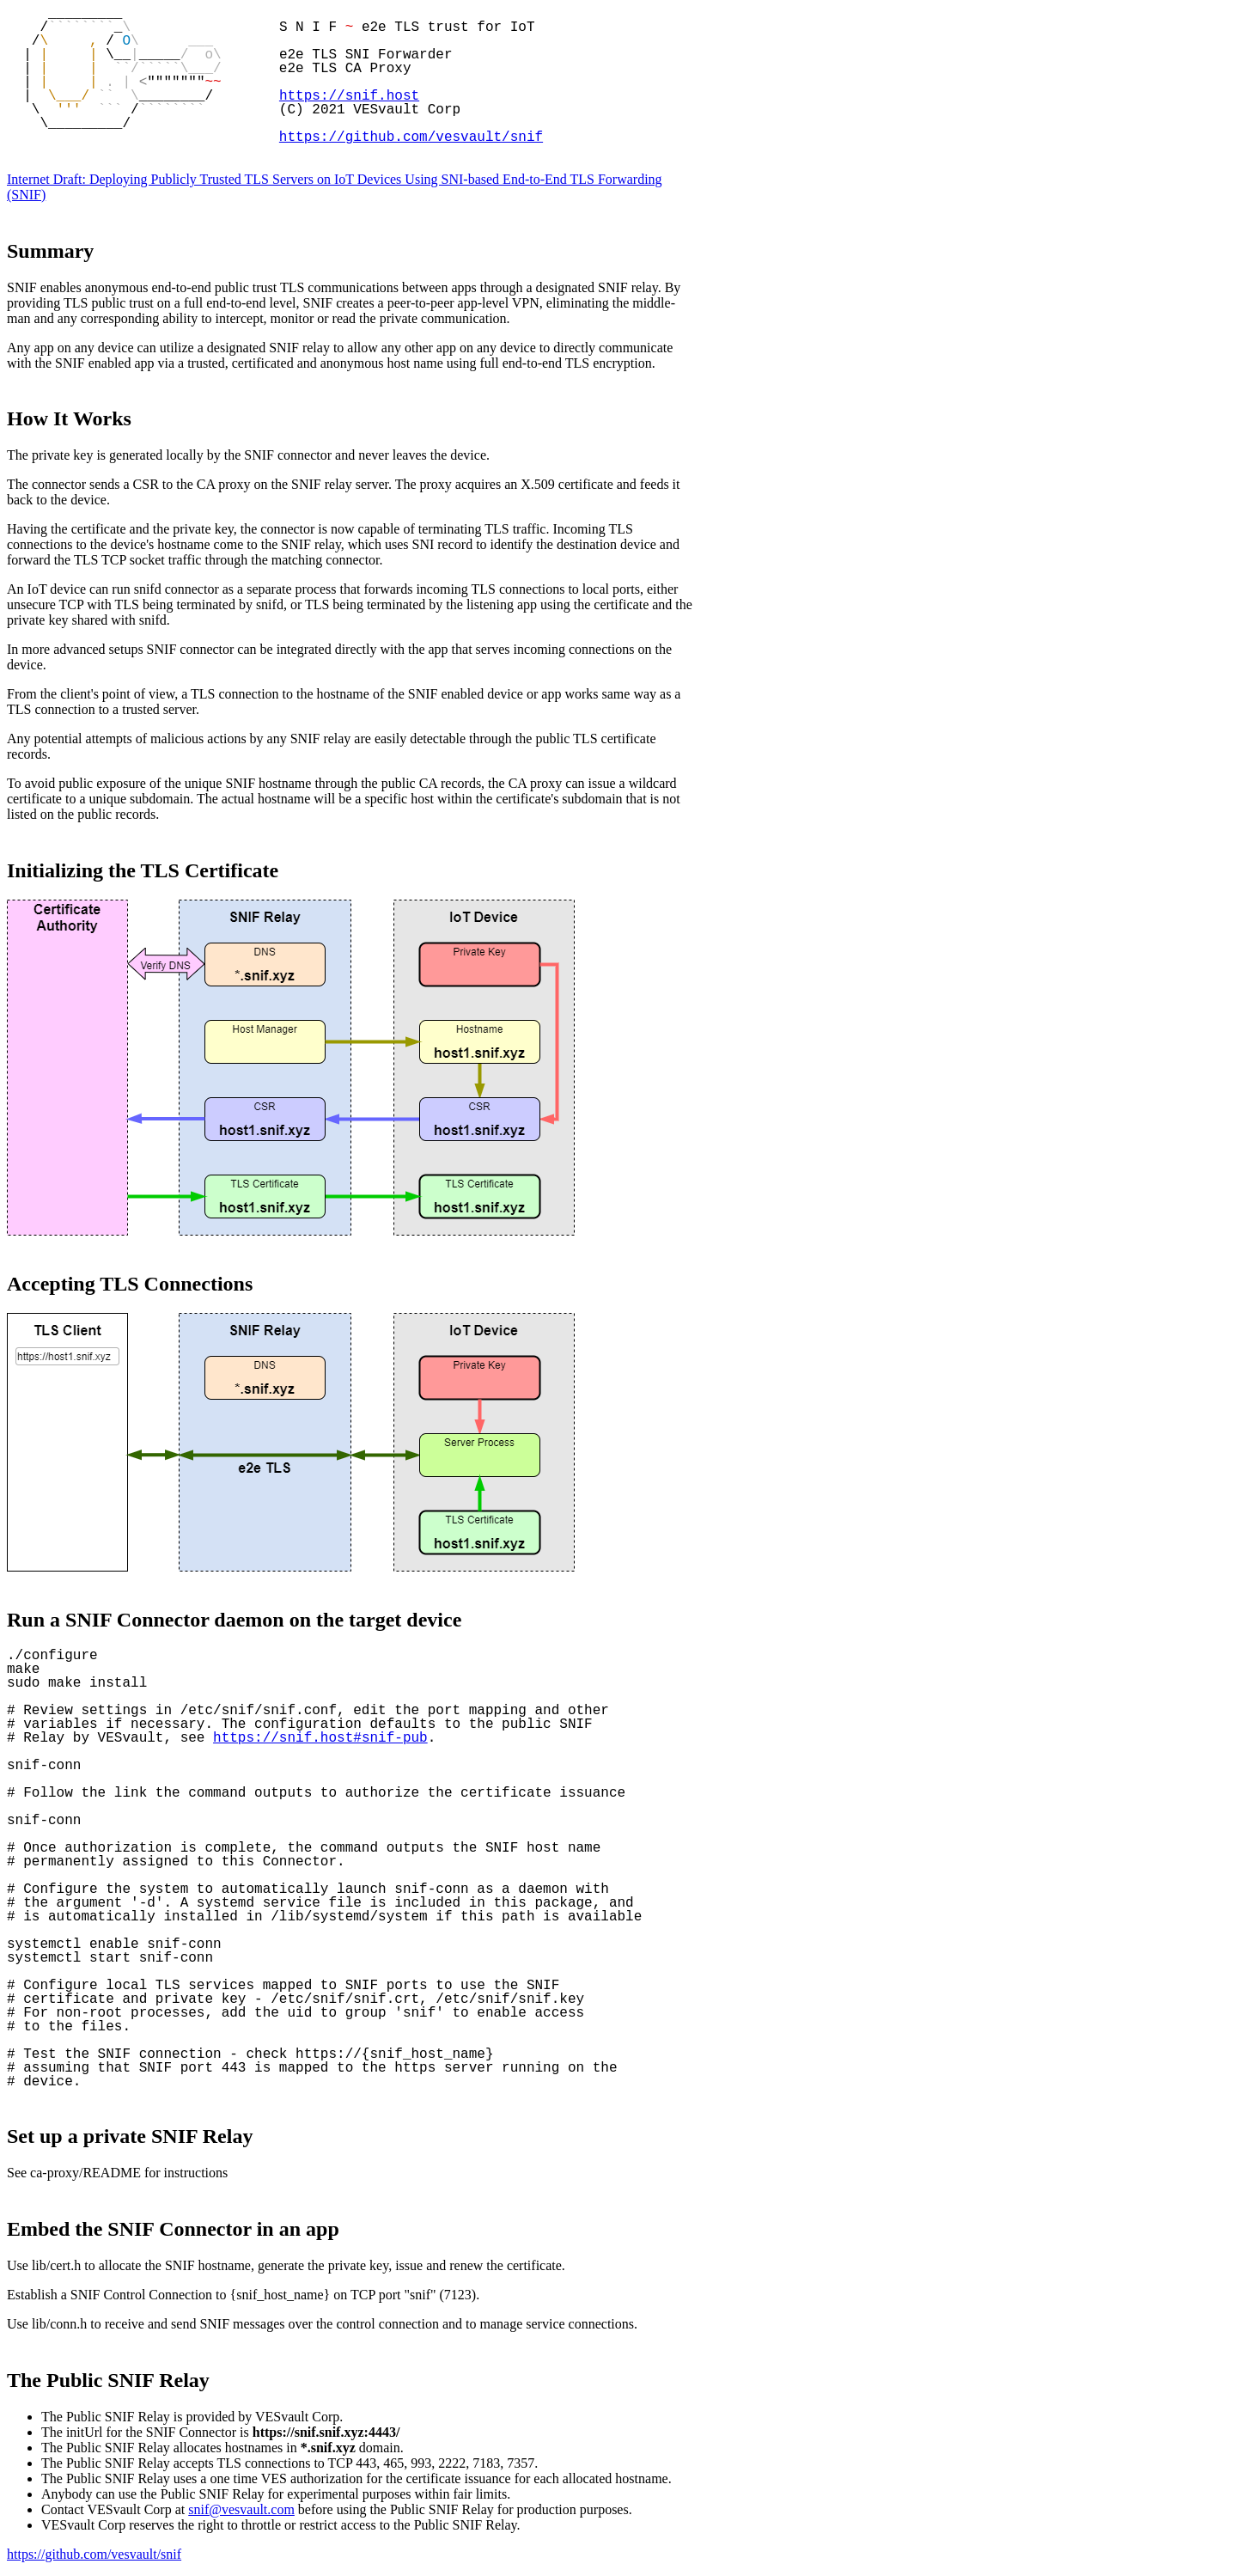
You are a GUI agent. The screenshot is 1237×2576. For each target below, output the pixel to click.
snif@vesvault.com (241, 2509)
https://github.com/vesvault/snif (411, 137)
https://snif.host (349, 96)
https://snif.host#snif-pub (320, 1738)
